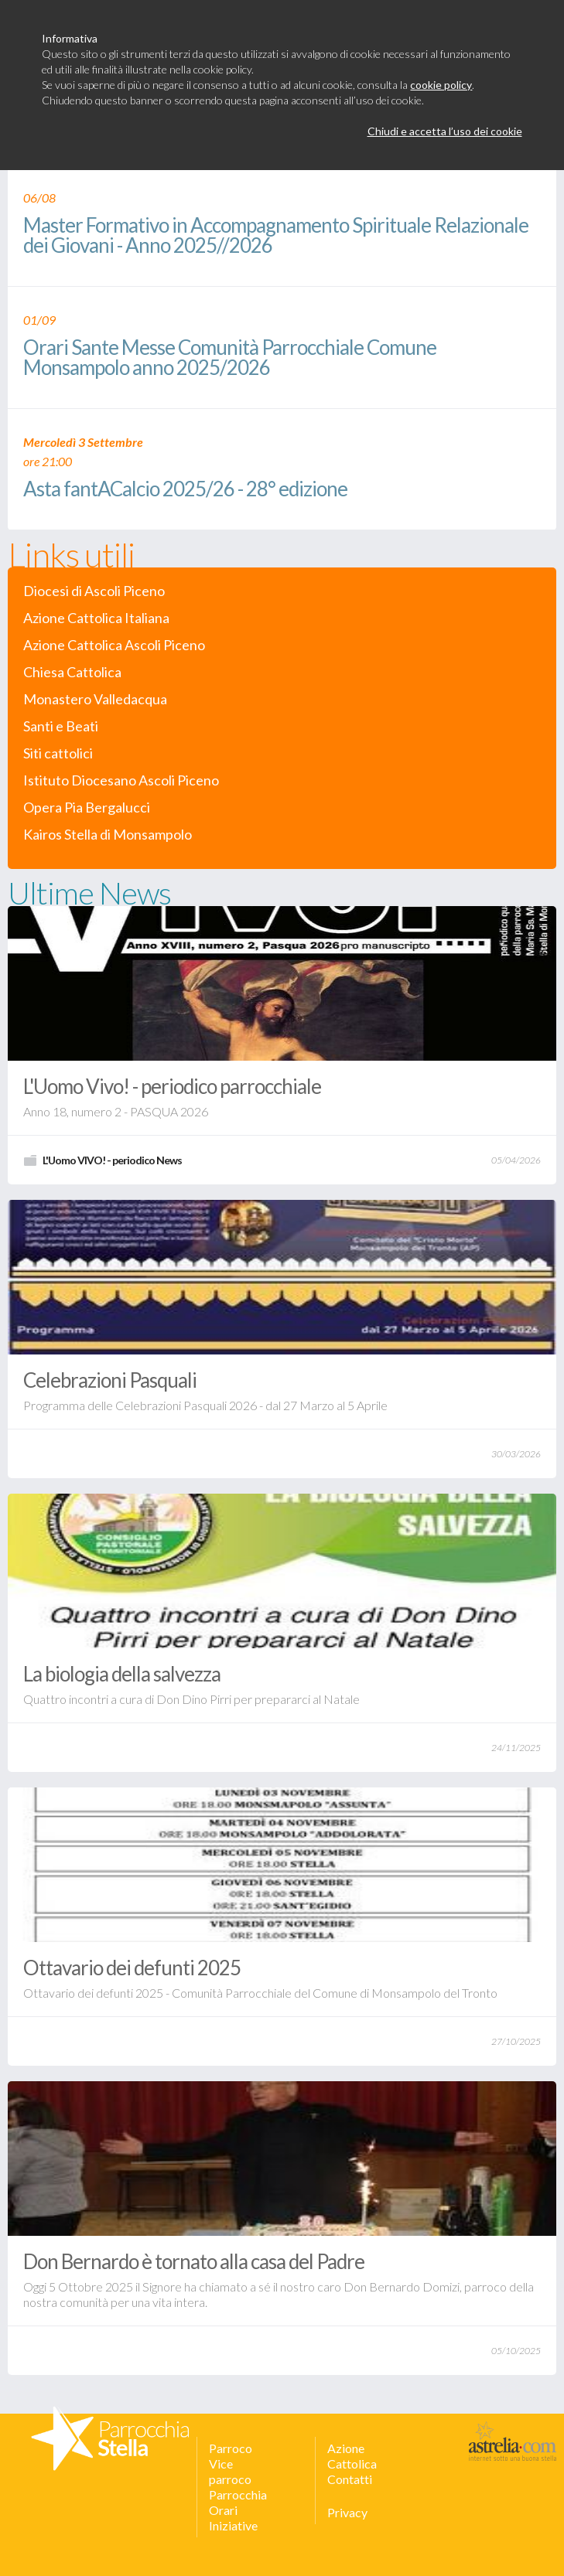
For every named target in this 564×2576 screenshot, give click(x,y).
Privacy (347, 2512)
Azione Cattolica (352, 2456)
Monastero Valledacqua (95, 699)
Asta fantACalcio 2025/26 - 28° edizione (185, 490)
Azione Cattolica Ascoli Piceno (114, 645)
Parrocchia (238, 2494)
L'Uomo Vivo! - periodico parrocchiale (172, 1086)
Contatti (349, 2479)
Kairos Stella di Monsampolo (107, 834)
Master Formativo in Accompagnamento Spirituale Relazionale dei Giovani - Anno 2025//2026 (275, 236)
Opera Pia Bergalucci (86, 807)
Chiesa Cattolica (72, 672)
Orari (223, 2510)
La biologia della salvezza (121, 1674)
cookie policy (441, 84)
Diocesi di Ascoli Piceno (94, 591)
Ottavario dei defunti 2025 (132, 1968)
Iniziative (233, 2525)
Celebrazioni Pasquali (110, 1380)
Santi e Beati (60, 726)
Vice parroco (230, 2471)
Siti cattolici (58, 753)
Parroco (230, 2448)
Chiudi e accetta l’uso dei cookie (444, 131)
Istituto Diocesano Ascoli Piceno (121, 780)
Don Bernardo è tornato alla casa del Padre (193, 2261)
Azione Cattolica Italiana (96, 618)
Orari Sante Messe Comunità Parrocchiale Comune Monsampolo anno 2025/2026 (229, 358)
